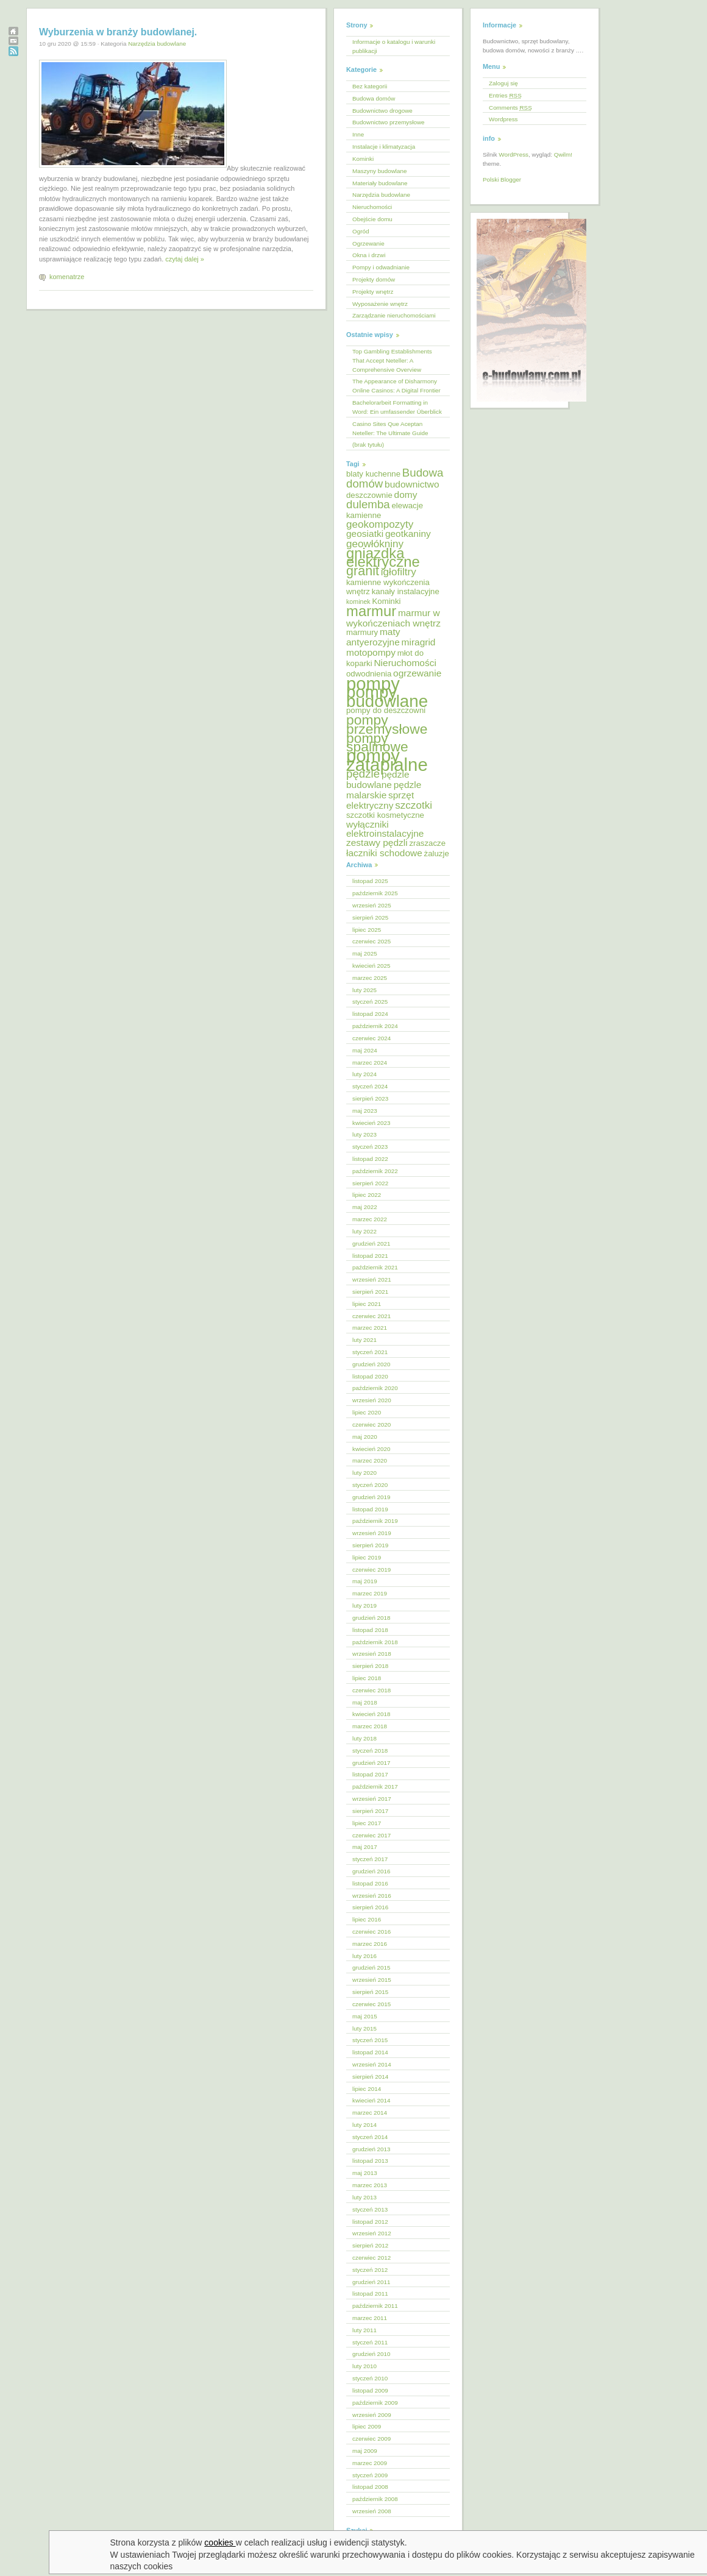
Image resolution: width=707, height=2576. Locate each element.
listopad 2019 (370, 1509)
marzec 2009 (369, 2463)
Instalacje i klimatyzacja (383, 146)
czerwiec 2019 (371, 1569)
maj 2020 (364, 1436)
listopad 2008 (370, 2486)
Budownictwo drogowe (382, 110)
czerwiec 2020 (371, 1424)
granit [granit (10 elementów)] (362, 570)
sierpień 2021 (370, 1291)
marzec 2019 (369, 1593)
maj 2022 (364, 1207)
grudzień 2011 (371, 2282)
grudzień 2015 (371, 1967)
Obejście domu (372, 219)
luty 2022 (364, 1231)
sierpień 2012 (370, 2245)
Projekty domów (373, 279)
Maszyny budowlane (379, 171)
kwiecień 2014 (371, 2100)
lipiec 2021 (366, 1303)
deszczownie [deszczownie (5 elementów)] (369, 495)
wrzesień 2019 (371, 1533)
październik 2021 (375, 1267)
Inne (358, 134)
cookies (220, 2542)
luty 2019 (364, 1605)
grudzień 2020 (371, 1364)
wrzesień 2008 (371, 2511)
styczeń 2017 (370, 1859)
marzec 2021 (369, 1327)
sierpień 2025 (370, 917)
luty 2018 (364, 1738)
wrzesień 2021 (371, 1279)
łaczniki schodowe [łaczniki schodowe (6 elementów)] (384, 853)
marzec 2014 (369, 2112)
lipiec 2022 (366, 1194)
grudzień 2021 (371, 1243)
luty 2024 (364, 1074)
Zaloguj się (503, 83)
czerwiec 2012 (371, 2257)
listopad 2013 (370, 2160)
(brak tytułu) (368, 444)
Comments (510, 107)
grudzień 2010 (371, 2354)
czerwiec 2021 (371, 1316)
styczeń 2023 (370, 1146)
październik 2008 (375, 2499)
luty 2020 (364, 1472)
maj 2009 (364, 2450)
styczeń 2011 (370, 2342)
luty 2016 (364, 1956)
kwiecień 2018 (371, 1714)
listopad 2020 (370, 1376)
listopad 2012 (370, 2221)
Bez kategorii (369, 86)
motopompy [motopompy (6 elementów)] (371, 652)
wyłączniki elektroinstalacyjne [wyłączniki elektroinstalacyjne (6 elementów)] (385, 829)
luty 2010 (364, 2366)
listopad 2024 (370, 1013)
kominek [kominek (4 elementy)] (358, 601)
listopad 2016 (370, 1883)
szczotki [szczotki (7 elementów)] (413, 805)
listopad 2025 (370, 881)
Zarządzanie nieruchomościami (394, 315)
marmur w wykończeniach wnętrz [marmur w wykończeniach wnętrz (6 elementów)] (393, 618)
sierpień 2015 (370, 1992)
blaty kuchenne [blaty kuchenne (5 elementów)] (373, 473)
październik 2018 (375, 1642)
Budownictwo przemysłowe (388, 122)
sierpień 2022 (370, 1183)
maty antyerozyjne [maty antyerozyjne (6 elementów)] (373, 636)
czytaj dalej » (184, 259)
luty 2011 (364, 2330)
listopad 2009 (370, 2390)
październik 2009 (375, 2402)
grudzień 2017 (371, 1762)
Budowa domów (373, 98)
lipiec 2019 (366, 1557)
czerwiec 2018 (371, 1690)
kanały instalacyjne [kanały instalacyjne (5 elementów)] (405, 591)
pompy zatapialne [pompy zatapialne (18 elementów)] (387, 760)
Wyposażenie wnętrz (380, 303)
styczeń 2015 (370, 2040)
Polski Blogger (502, 179)
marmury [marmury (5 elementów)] (362, 632)
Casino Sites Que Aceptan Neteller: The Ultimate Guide (390, 428)
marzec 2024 (369, 1062)
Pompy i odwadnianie (381, 267)
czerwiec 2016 (371, 1931)
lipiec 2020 (366, 1412)
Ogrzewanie (368, 243)
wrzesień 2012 (371, 2233)
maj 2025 (364, 953)
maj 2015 (364, 2016)
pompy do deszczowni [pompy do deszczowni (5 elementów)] (385, 710)
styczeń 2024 (370, 1086)
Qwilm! (563, 154)
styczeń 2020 (370, 1484)
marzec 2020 (369, 1460)
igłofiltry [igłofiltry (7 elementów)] (398, 572)
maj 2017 (364, 1846)
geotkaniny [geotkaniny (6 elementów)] (408, 533)
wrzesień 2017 (371, 1798)
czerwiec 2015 (371, 2004)
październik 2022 (375, 1171)
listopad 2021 (370, 1255)
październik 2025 (375, 893)
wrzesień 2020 (371, 1400)
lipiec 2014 (366, 2088)
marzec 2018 (369, 1726)
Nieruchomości (372, 207)
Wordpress (503, 119)
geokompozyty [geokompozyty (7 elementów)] (379, 524)
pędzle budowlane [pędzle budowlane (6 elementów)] (378, 779)
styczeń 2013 (370, 2209)
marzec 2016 (369, 1943)
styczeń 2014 (370, 2137)
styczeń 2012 (370, 2269)
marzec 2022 (369, 1219)
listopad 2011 (370, 2293)
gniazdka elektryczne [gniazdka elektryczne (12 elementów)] (383, 557)
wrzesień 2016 (371, 1895)
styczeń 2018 (370, 1750)
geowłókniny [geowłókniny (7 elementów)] (374, 544)
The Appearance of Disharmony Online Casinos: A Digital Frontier (396, 386)
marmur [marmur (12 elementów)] (371, 611)
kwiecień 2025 (371, 965)
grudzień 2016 (371, 1871)
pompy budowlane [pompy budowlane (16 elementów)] (387, 697)
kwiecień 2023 (371, 1122)
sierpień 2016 (370, 1907)
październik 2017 (375, 1786)
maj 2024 (364, 1050)
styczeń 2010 (370, 2378)
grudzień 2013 (371, 2149)
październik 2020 (375, 1388)
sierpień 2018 (370, 1665)
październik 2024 (375, 1026)
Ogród (360, 231)
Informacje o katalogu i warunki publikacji (393, 46)
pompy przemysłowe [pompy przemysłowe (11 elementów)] (386, 724)
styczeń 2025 (370, 1001)
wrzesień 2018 (371, 1653)
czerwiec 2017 (371, 1835)
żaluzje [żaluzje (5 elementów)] (436, 853)
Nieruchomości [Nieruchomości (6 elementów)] (405, 663)
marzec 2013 (369, 2185)
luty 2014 (364, 2124)
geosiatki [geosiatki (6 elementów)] (364, 533)
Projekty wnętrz (373, 291)
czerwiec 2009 (371, 2438)
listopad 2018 (370, 1630)
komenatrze (66, 276)
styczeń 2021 (370, 1352)
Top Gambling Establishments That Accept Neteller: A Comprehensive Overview (392, 360)
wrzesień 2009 (371, 2414)
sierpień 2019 (370, 1545)
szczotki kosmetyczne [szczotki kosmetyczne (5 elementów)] (385, 815)
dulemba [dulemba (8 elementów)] (368, 504)
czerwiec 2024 (371, 1038)
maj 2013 (364, 2173)
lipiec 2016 (366, 1919)
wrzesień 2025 (371, 905)
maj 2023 (364, 1110)
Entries (505, 95)
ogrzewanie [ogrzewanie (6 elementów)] (417, 673)
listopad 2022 (370, 1158)
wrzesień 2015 (371, 1979)
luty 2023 (364, 1134)
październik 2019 (375, 1520)
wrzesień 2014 (371, 2064)
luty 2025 (364, 990)
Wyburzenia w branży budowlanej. (118, 32)
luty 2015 (364, 2028)
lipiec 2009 (366, 2426)
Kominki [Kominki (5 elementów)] (386, 601)
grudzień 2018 (371, 1617)
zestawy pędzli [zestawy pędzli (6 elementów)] (377, 842)
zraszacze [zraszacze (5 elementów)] (427, 843)
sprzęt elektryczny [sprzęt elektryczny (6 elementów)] (380, 800)
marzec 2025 (369, 977)
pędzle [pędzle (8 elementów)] (363, 773)
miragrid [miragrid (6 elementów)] (419, 642)
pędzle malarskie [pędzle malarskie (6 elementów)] (383, 789)
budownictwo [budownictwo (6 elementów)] (412, 484)
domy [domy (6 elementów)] (405, 494)
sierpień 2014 (370, 2076)
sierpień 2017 (370, 1811)
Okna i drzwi (368, 255)
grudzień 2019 (371, 1497)
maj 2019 (364, 1581)
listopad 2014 (370, 2052)
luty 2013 (364, 2197)
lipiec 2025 (366, 929)
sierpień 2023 (370, 1098)
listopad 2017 (370, 1774)
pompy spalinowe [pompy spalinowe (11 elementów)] (377, 742)
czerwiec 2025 (371, 941)
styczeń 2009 (370, 2475)
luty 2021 (364, 1339)
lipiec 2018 (366, 1678)
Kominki (363, 158)
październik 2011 (375, 2305)
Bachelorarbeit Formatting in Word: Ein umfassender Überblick (397, 407)
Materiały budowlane (380, 183)
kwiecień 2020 (371, 1449)
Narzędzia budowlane (157, 43)
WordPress (513, 154)
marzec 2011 (369, 2318)
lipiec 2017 (366, 1823)
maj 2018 (364, 1702)
